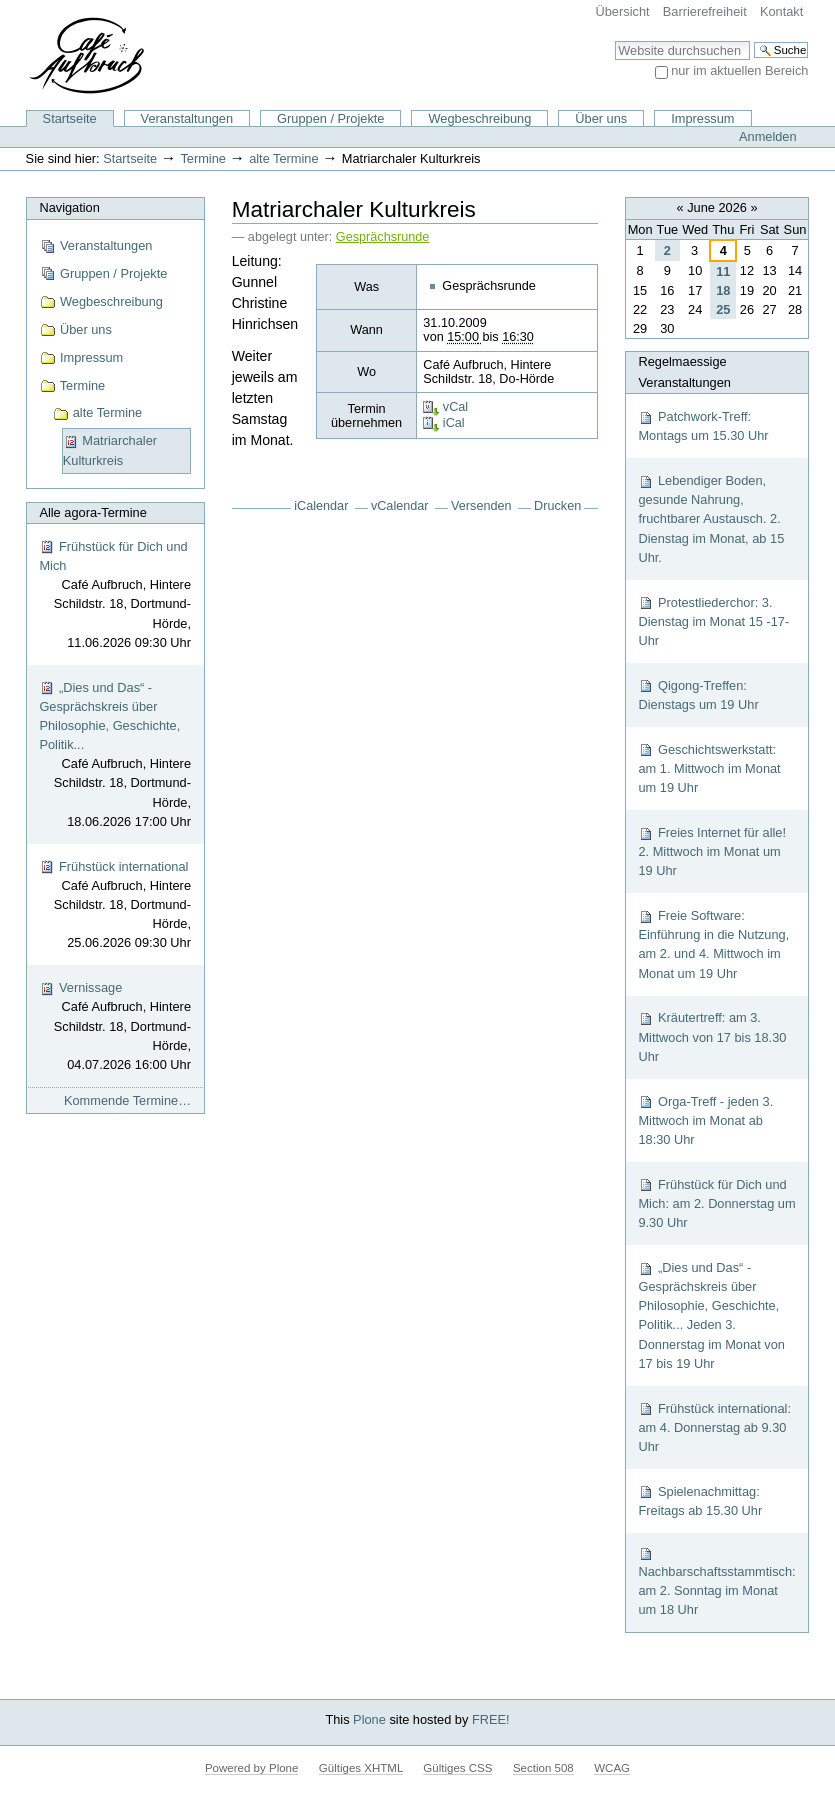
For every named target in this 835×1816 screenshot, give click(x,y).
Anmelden (768, 136)
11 (723, 271)
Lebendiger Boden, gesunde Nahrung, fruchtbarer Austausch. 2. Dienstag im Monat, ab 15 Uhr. (711, 519)
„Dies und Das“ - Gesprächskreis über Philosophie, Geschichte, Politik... (115, 756)
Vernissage (115, 1027)
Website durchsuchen (614, 40)
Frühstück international (115, 906)
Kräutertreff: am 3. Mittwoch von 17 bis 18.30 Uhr (712, 1036)
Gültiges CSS (457, 1768)
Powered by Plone (251, 1768)
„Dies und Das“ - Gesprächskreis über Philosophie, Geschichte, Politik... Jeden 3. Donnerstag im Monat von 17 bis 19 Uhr (711, 1315)
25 (723, 309)
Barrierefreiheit (705, 11)
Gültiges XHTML (361, 1768)
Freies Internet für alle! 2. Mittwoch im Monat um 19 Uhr (712, 851)
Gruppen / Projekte (330, 118)
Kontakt (781, 11)
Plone (369, 1719)
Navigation (69, 207)
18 (723, 290)
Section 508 (543, 1768)
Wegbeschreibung (479, 118)
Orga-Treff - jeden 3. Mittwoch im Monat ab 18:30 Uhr (705, 1120)
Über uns (601, 118)
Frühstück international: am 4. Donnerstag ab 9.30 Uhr (714, 1427)
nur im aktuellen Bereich (739, 70)
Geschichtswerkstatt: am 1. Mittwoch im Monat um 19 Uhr (709, 768)
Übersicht (623, 11)
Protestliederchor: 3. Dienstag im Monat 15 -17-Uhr (713, 621)
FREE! (491, 1719)
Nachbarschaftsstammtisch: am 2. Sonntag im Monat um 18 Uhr (716, 1581)
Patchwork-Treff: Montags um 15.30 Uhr (703, 426)
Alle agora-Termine (92, 512)
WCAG (612, 1768)
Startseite (70, 118)
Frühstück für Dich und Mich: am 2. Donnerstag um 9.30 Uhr (716, 1203)
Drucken (557, 506)
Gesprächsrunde (383, 237)
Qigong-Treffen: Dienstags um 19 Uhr (698, 695)
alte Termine (283, 158)
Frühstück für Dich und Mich (115, 595)
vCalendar (400, 506)
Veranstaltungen (187, 118)
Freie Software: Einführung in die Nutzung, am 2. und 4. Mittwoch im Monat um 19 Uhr (713, 944)
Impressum (702, 118)
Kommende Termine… (127, 1100)
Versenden (481, 506)
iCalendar (321, 506)
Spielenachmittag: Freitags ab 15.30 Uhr (700, 1501)
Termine (203, 158)
